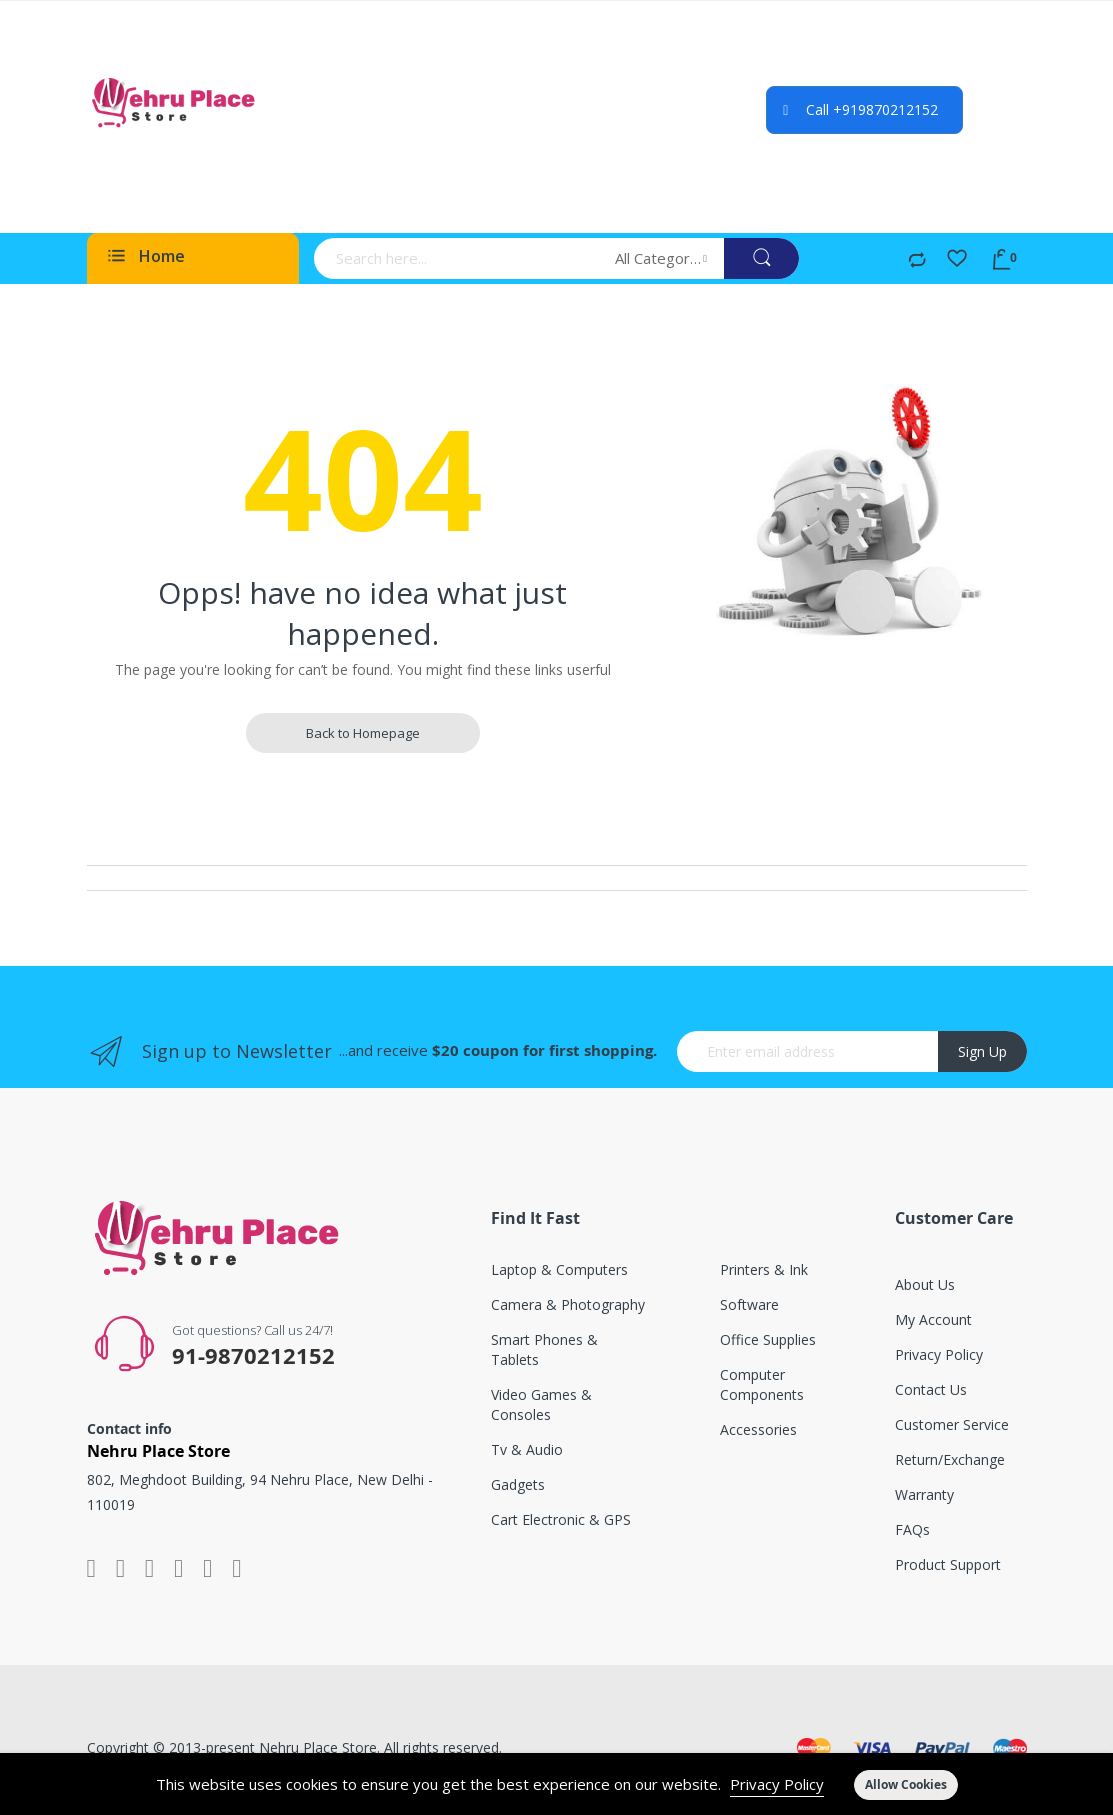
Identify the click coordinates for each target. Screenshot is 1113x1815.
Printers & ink (764, 1269)
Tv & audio (527, 1449)
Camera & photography (568, 1304)
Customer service (952, 1424)
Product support (948, 1564)
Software (749, 1304)
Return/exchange (950, 1459)
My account (933, 1319)
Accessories (758, 1429)
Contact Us (931, 1389)
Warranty (924, 1494)
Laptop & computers (559, 1269)
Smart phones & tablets (544, 1349)
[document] (556, 1784)
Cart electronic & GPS (561, 1519)
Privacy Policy (777, 1784)
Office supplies (768, 1339)
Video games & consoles (541, 1404)
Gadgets (518, 1484)
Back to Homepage (363, 733)
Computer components (762, 1384)
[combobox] (458, 258)
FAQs (912, 1529)
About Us (925, 1284)
